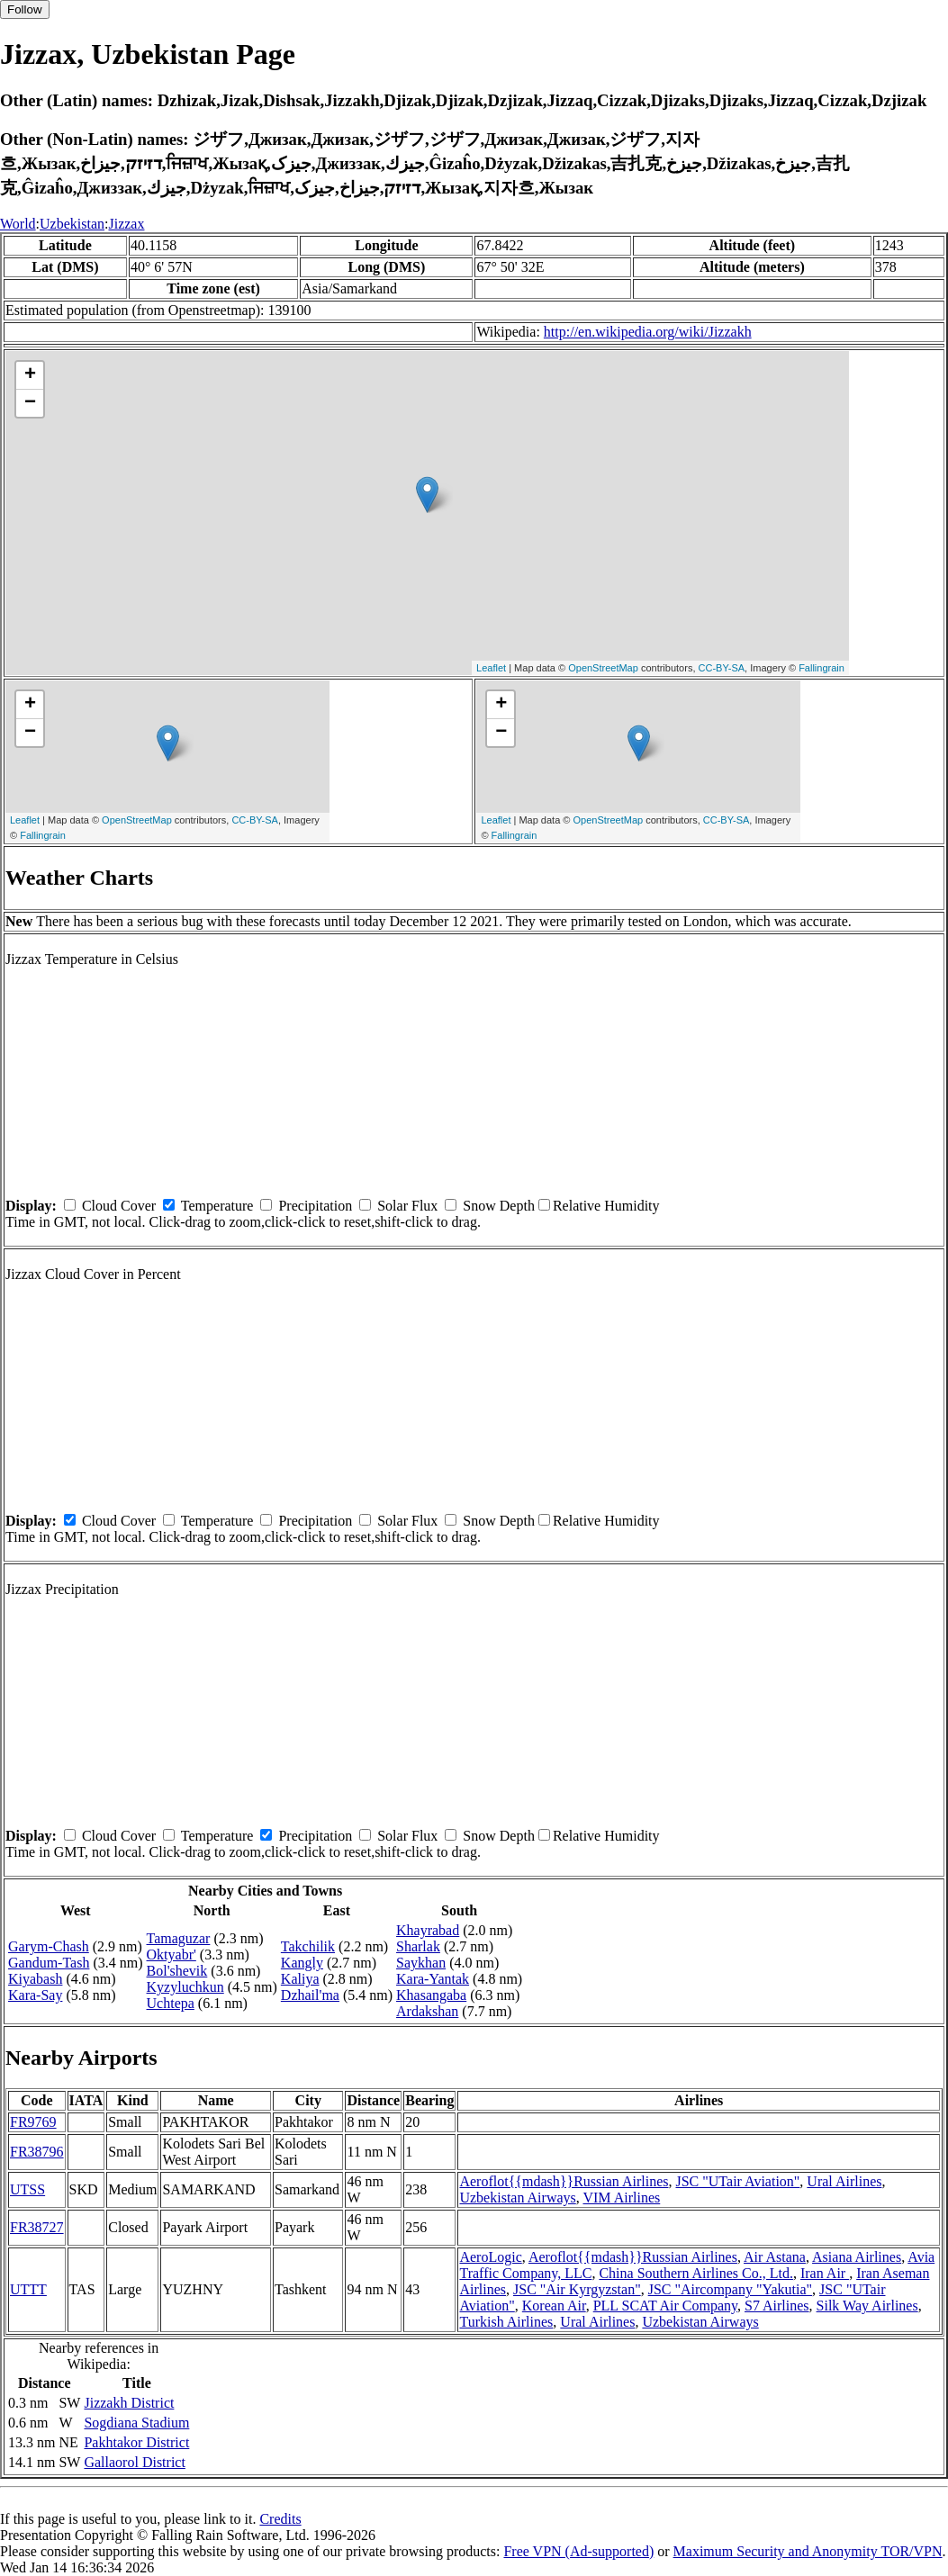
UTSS (27, 2189)
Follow (24, 9)
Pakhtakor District (136, 2442)
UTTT (28, 2289)
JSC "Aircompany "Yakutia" (730, 2289)
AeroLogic (490, 2257)
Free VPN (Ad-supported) (578, 2551)
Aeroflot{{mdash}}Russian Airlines (563, 2181)
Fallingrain (821, 667)
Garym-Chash (48, 1946)
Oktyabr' (171, 1954)
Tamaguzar (179, 1938)
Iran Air (824, 2273)
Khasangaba (431, 1995)
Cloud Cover (119, 1205)
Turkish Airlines (506, 2321)
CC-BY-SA (722, 667)
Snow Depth (499, 1205)
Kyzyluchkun (185, 1987)
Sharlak (418, 1946)
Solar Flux (407, 1205)
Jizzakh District (129, 2402)
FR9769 (33, 2122)
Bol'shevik (177, 1970)
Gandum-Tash (48, 1962)
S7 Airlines (777, 2305)
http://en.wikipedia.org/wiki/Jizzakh (648, 331)
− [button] (30, 403)
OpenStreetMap (603, 667)
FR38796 (37, 2151)
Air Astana (775, 2257)
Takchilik (308, 1946)
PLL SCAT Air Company (665, 2305)
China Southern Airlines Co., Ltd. (696, 2273)
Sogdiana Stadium (136, 2422)
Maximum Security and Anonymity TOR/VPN (808, 2551)
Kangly (302, 1962)
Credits (280, 2518)
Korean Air (554, 2305)
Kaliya (300, 1978)
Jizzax (126, 223)
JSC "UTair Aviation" (737, 2181)
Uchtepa (170, 2003)
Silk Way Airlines (867, 2305)
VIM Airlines (621, 2197)
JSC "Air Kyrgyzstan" (577, 2289)
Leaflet (491, 667)
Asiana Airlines (856, 2257)
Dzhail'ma (310, 1995)
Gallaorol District (134, 2462)
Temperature (217, 1205)
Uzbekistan (72, 223)
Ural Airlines (844, 2181)
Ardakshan (427, 2011)
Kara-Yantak (432, 1978)
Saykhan (421, 1962)
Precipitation (315, 1205)
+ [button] (30, 375)
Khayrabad (427, 1930)
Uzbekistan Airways (517, 2197)
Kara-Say (35, 1995)
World (18, 223)
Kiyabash (35, 1978)
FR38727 (37, 2227)
